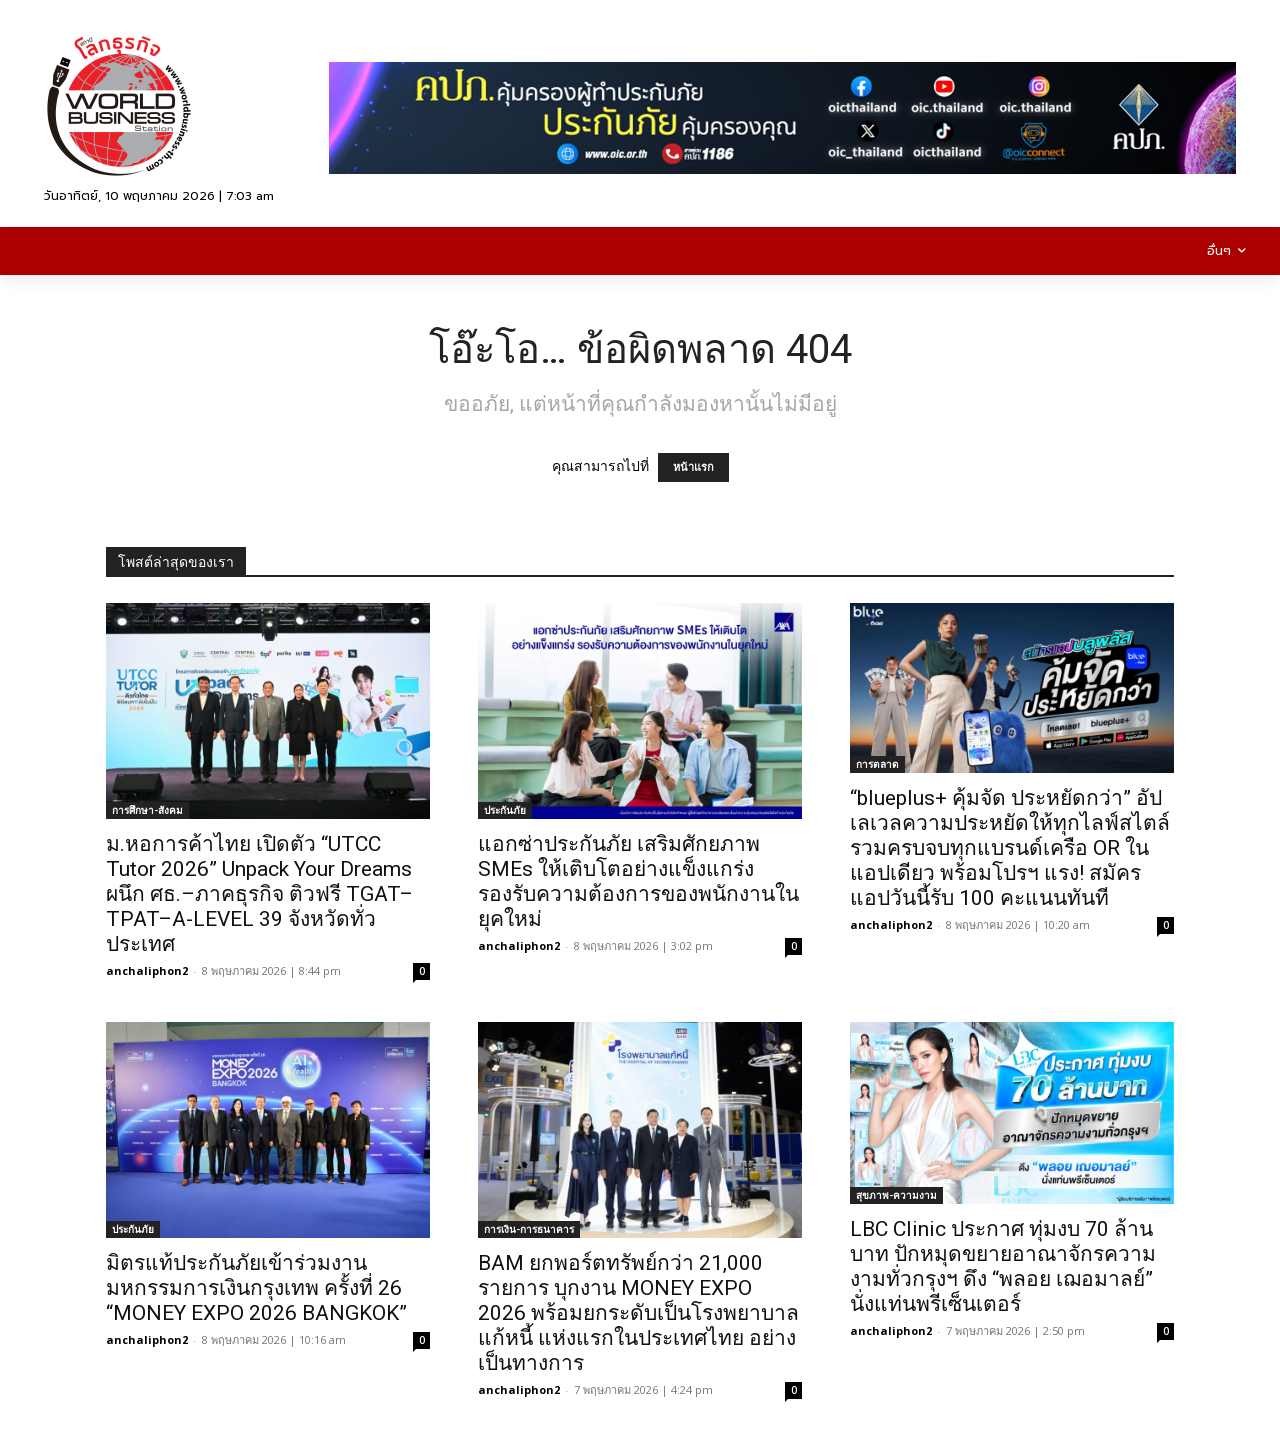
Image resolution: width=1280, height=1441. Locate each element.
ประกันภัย (505, 810)
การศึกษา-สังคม (147, 810)
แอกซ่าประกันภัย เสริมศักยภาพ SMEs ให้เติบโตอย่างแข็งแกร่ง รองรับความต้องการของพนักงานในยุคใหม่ (638, 881)
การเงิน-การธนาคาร (529, 1229)
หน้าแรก (693, 467)
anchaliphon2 (147, 970)
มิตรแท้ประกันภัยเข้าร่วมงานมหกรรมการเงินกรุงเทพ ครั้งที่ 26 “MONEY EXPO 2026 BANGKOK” (256, 1288)
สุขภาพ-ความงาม (896, 1195)
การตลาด (877, 764)
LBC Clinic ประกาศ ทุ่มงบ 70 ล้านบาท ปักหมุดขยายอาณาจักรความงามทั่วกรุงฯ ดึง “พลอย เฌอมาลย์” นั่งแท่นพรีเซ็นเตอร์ (1003, 1266)
